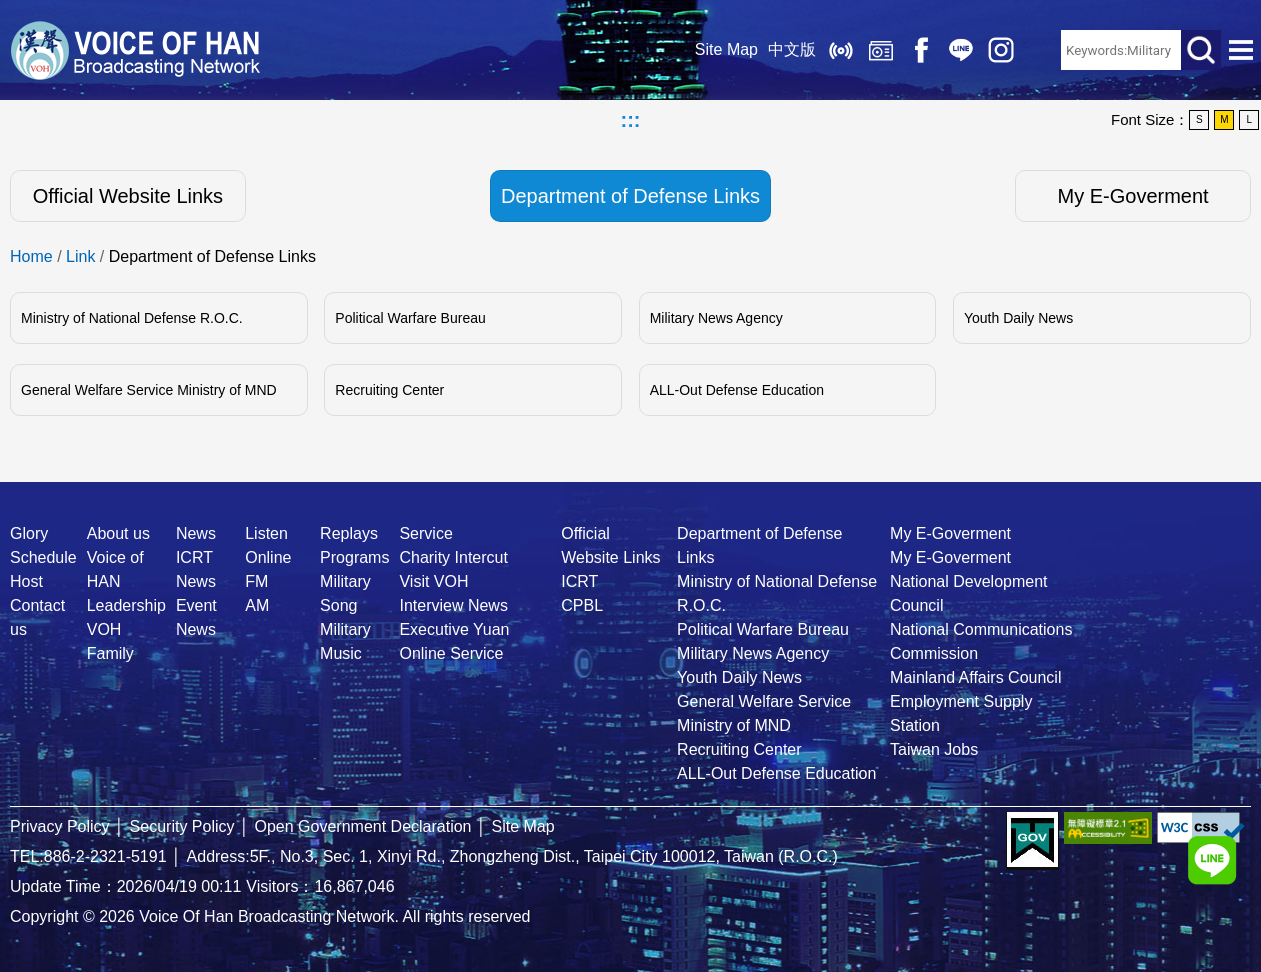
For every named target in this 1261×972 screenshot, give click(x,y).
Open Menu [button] (1241, 50)
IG (1001, 50)
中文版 (792, 49)
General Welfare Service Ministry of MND (149, 390)
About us (118, 533)
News (196, 533)
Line (961, 50)
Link (80, 256)
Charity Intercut (453, 557)
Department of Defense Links (630, 196)
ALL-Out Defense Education (737, 390)
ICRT (579, 581)
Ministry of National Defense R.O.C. (132, 318)
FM (256, 581)
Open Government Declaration (363, 826)
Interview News (453, 605)
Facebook (921, 50)
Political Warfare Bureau (410, 318)
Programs (354, 557)
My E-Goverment (1133, 196)
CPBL (582, 605)
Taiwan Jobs (934, 749)
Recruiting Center (389, 390)
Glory (29, 533)
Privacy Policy (60, 826)
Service (425, 533)
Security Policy (182, 826)
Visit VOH (433, 581)
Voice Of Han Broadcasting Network (135, 50)
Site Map (726, 49)
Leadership (126, 605)
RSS (1041, 50)
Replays (881, 50)
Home (31, 256)
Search (1201, 50)
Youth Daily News (1018, 318)
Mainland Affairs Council (975, 677)
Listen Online (841, 50)
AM (257, 605)
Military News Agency (716, 318)
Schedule (43, 557)
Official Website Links (128, 196)
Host (26, 581)
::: (631, 120)
